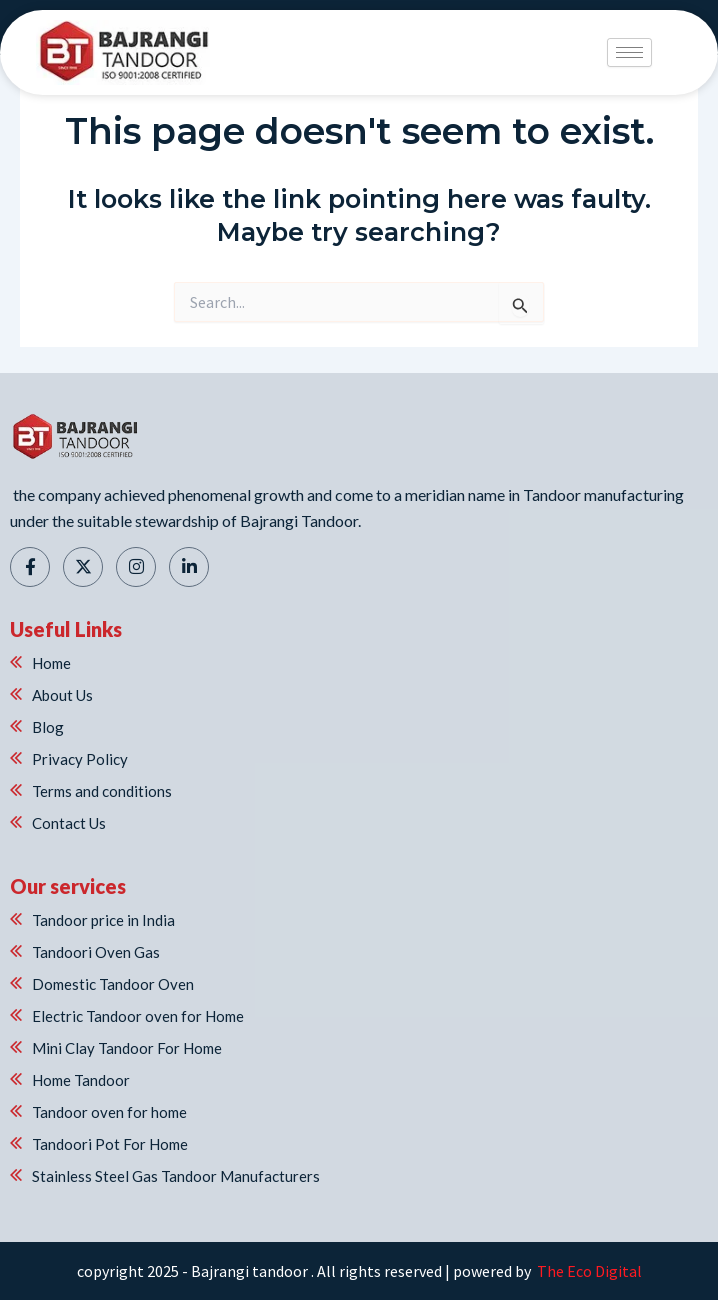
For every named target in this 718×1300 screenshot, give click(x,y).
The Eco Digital (588, 1271)
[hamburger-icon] (629, 52)
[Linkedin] (189, 567)
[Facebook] (30, 567)
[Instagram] (136, 567)
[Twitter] (83, 567)
